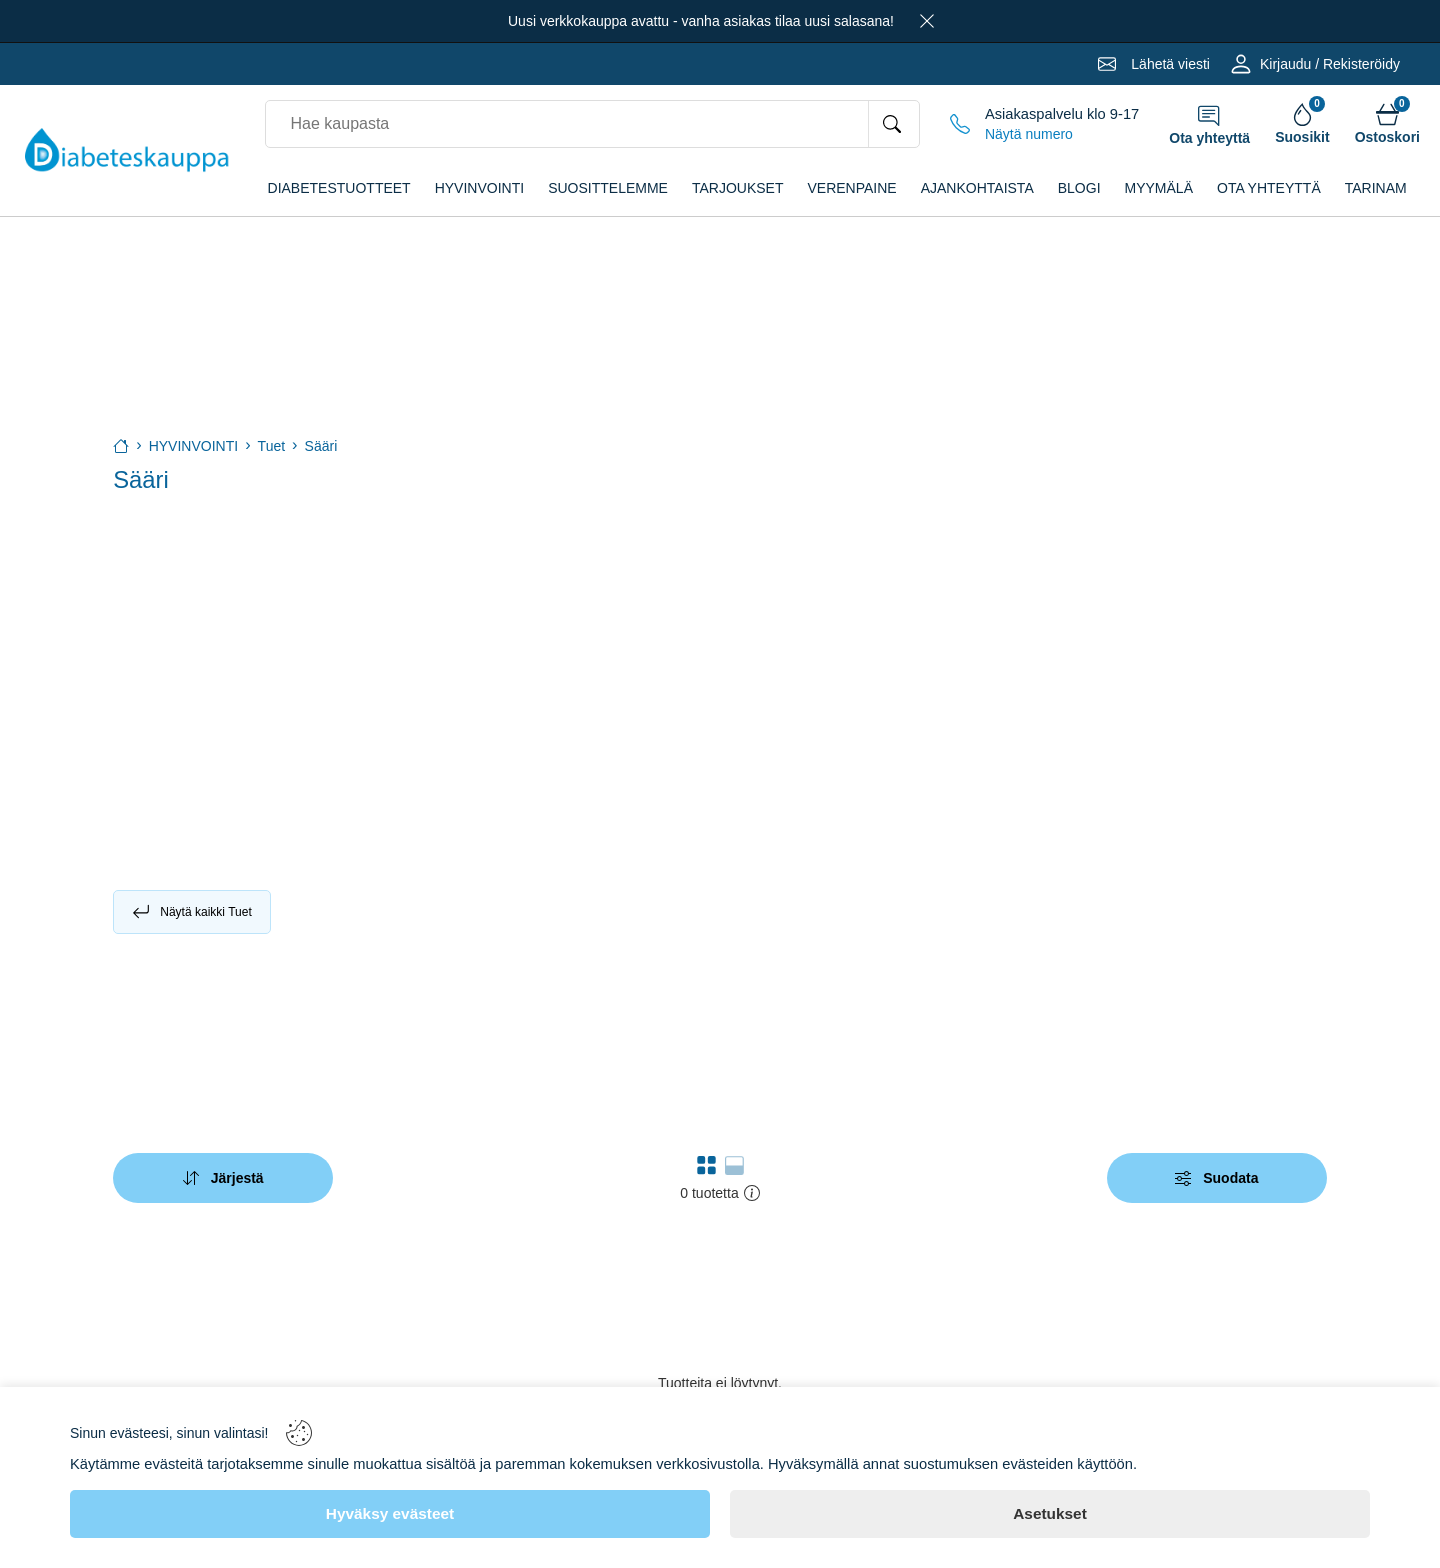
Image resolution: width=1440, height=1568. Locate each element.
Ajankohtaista (977, 188)
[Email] (1154, 64)
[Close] (927, 21)
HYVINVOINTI (479, 188)
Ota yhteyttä (1269, 188)
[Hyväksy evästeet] (390, 1514)
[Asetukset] (1050, 1514)
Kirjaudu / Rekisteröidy (1330, 64)
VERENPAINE (851, 188)
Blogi (1079, 188)
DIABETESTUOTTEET (339, 188)
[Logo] (127, 150)
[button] (706, 1164)
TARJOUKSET (738, 188)
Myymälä (1159, 188)
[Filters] (1217, 1178)
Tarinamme (1386, 188)
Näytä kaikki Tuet (192, 912)
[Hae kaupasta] (893, 124)
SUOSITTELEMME (608, 188)
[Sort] (223, 1178)
